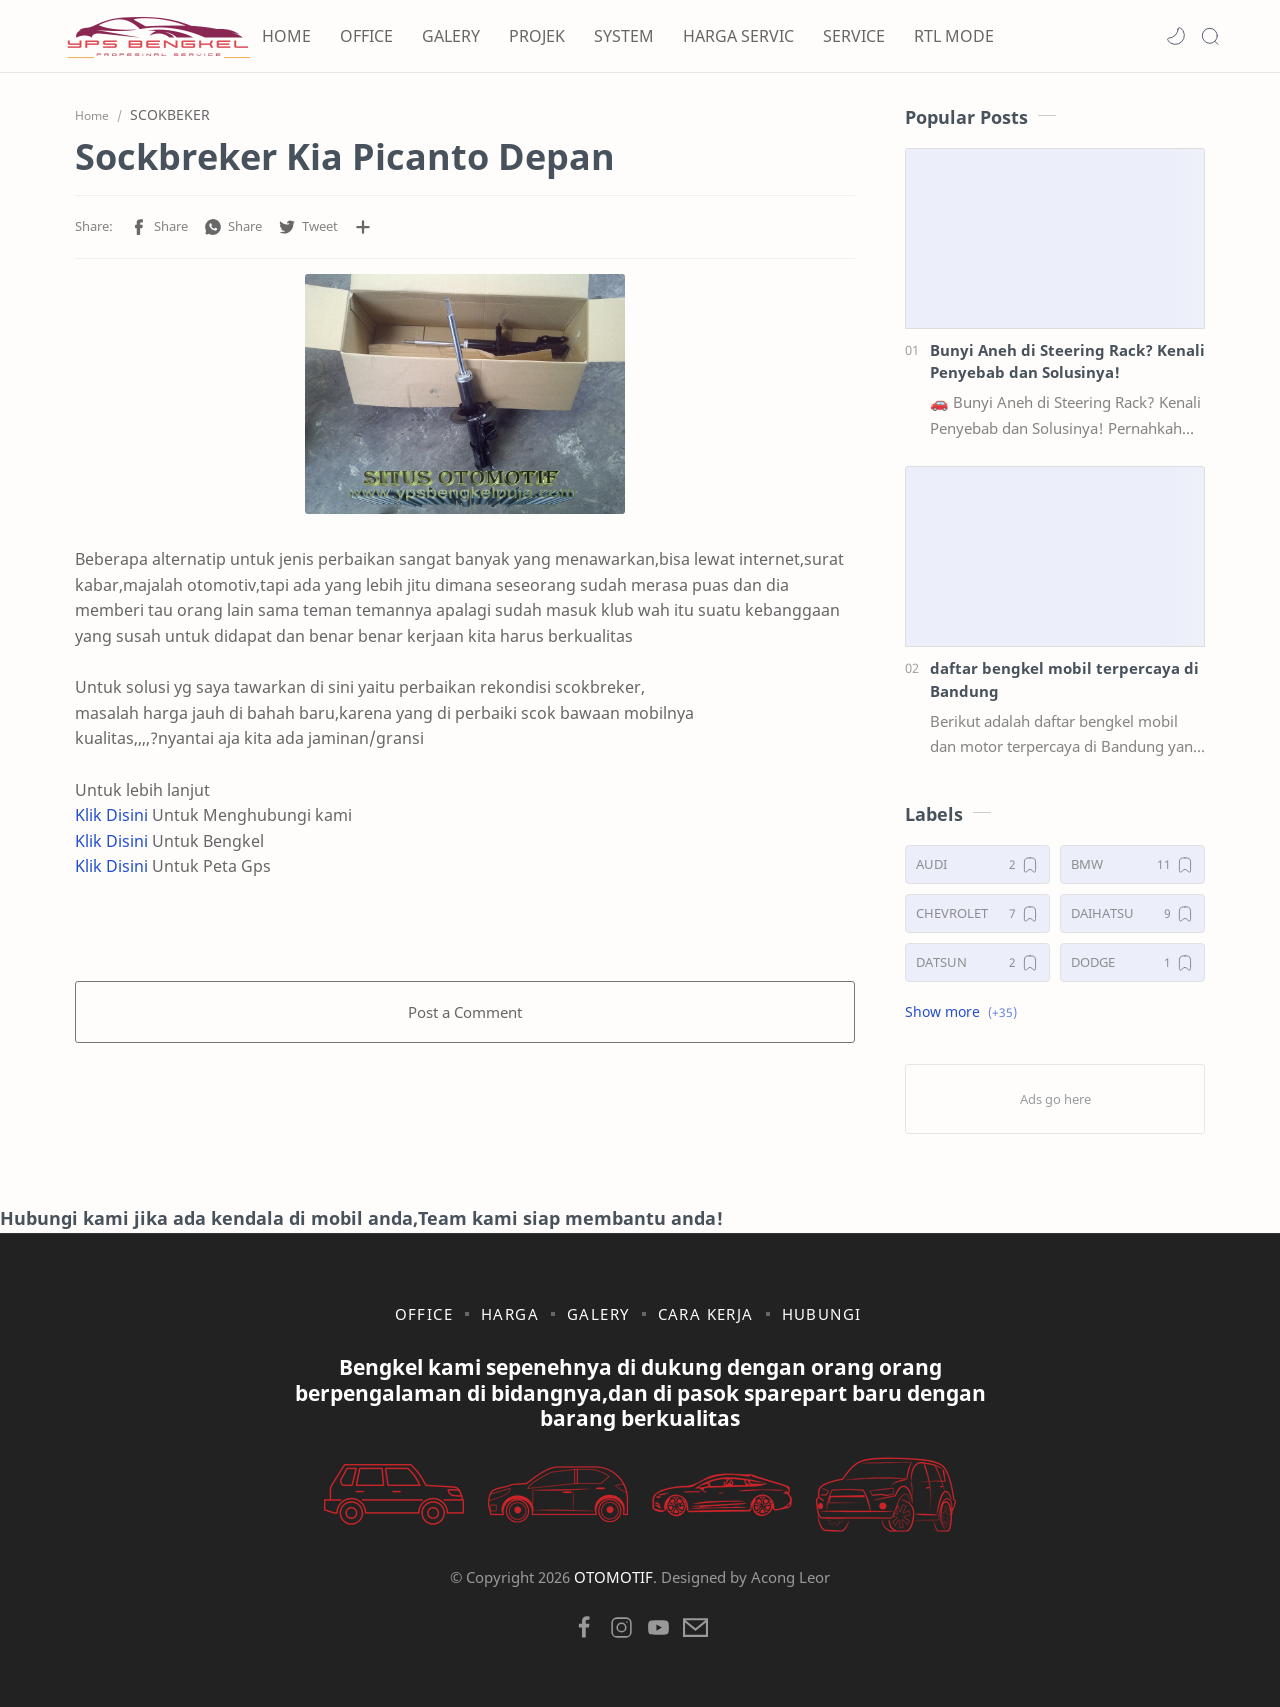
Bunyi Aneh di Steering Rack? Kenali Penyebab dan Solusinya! (1067, 361)
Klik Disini (111, 815)
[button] (1176, 36)
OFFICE (366, 36)
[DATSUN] (977, 962)
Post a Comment (465, 1012)
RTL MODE (954, 36)
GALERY (451, 36)
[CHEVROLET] (977, 913)
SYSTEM (624, 36)
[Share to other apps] (363, 227)
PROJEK (537, 36)
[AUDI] (977, 864)
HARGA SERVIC (738, 36)
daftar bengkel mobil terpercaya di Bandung (1064, 679)
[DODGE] (1132, 962)
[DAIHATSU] (1132, 913)
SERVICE (854, 36)
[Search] (1210, 36)
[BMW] (1132, 864)
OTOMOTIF (613, 1577)
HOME (286, 36)
